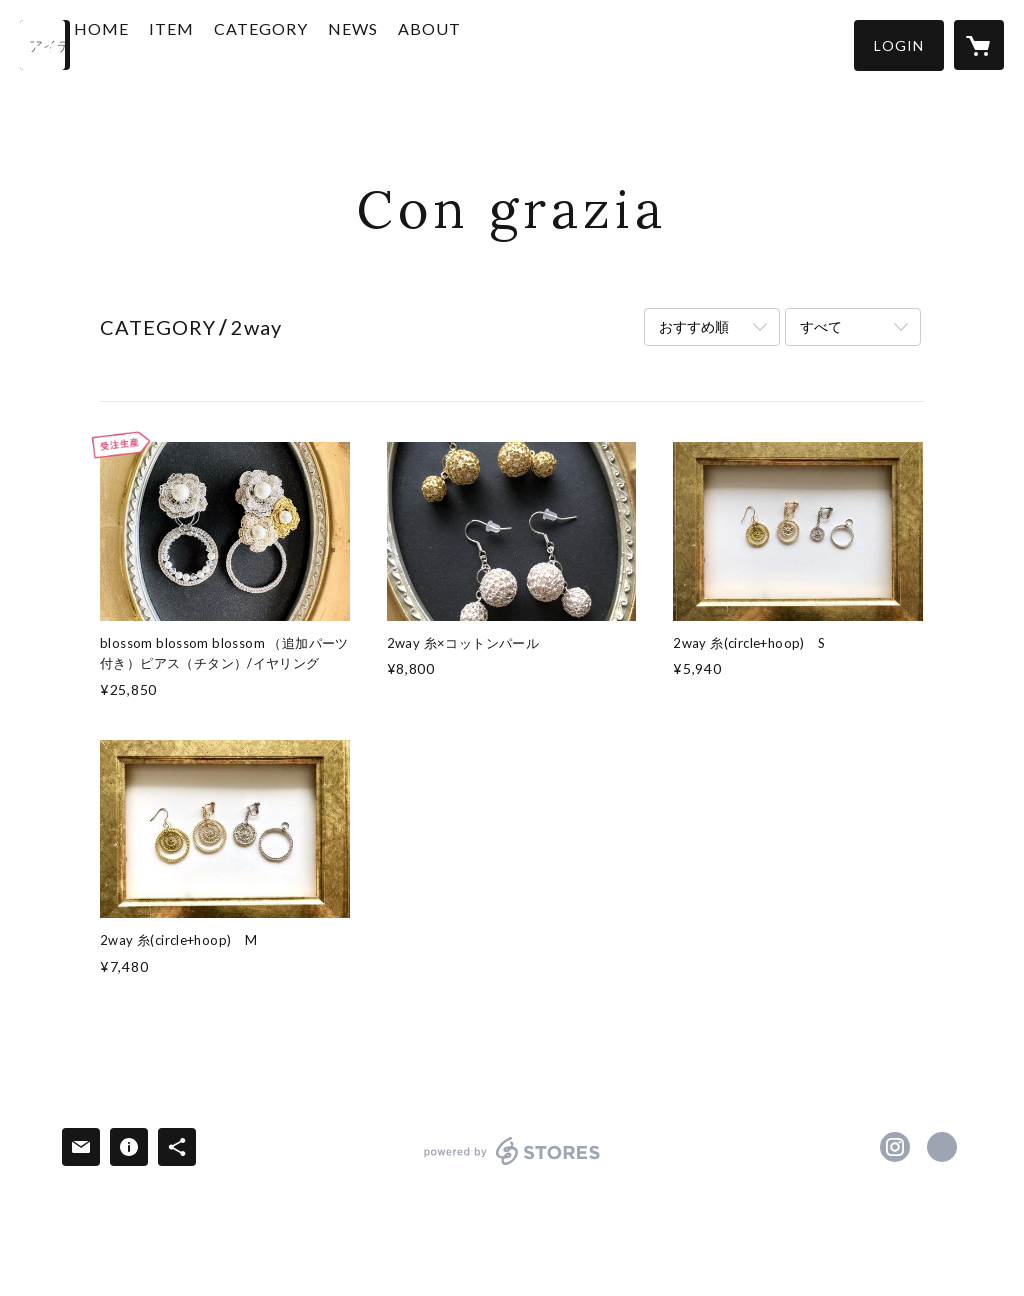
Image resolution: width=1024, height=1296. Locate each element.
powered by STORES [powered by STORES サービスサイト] (512, 1164)
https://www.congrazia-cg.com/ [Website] (942, 1147)
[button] (899, 45)
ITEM (227, 43)
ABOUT (485, 43)
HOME (157, 43)
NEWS (409, 43)
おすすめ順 (694, 326)
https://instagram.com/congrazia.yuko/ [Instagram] (895, 1147)
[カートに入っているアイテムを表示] (979, 45)
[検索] (45, 45)
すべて (821, 326)
